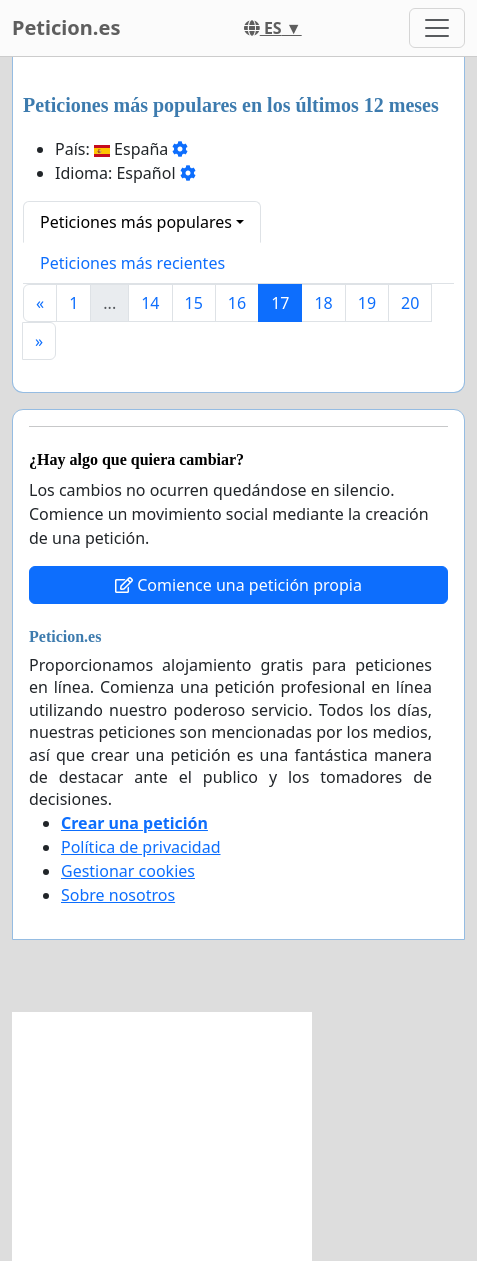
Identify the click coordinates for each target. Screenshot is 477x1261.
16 (237, 303)
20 (410, 303)
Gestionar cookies (128, 871)
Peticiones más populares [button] (136, 222)
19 (367, 303)
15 (194, 303)
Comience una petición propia (238, 585)
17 (280, 303)
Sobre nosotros (118, 895)
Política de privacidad (141, 847)
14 (150, 303)
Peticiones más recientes (132, 263)
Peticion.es (66, 27)
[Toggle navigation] (437, 28)
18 (323, 303)
